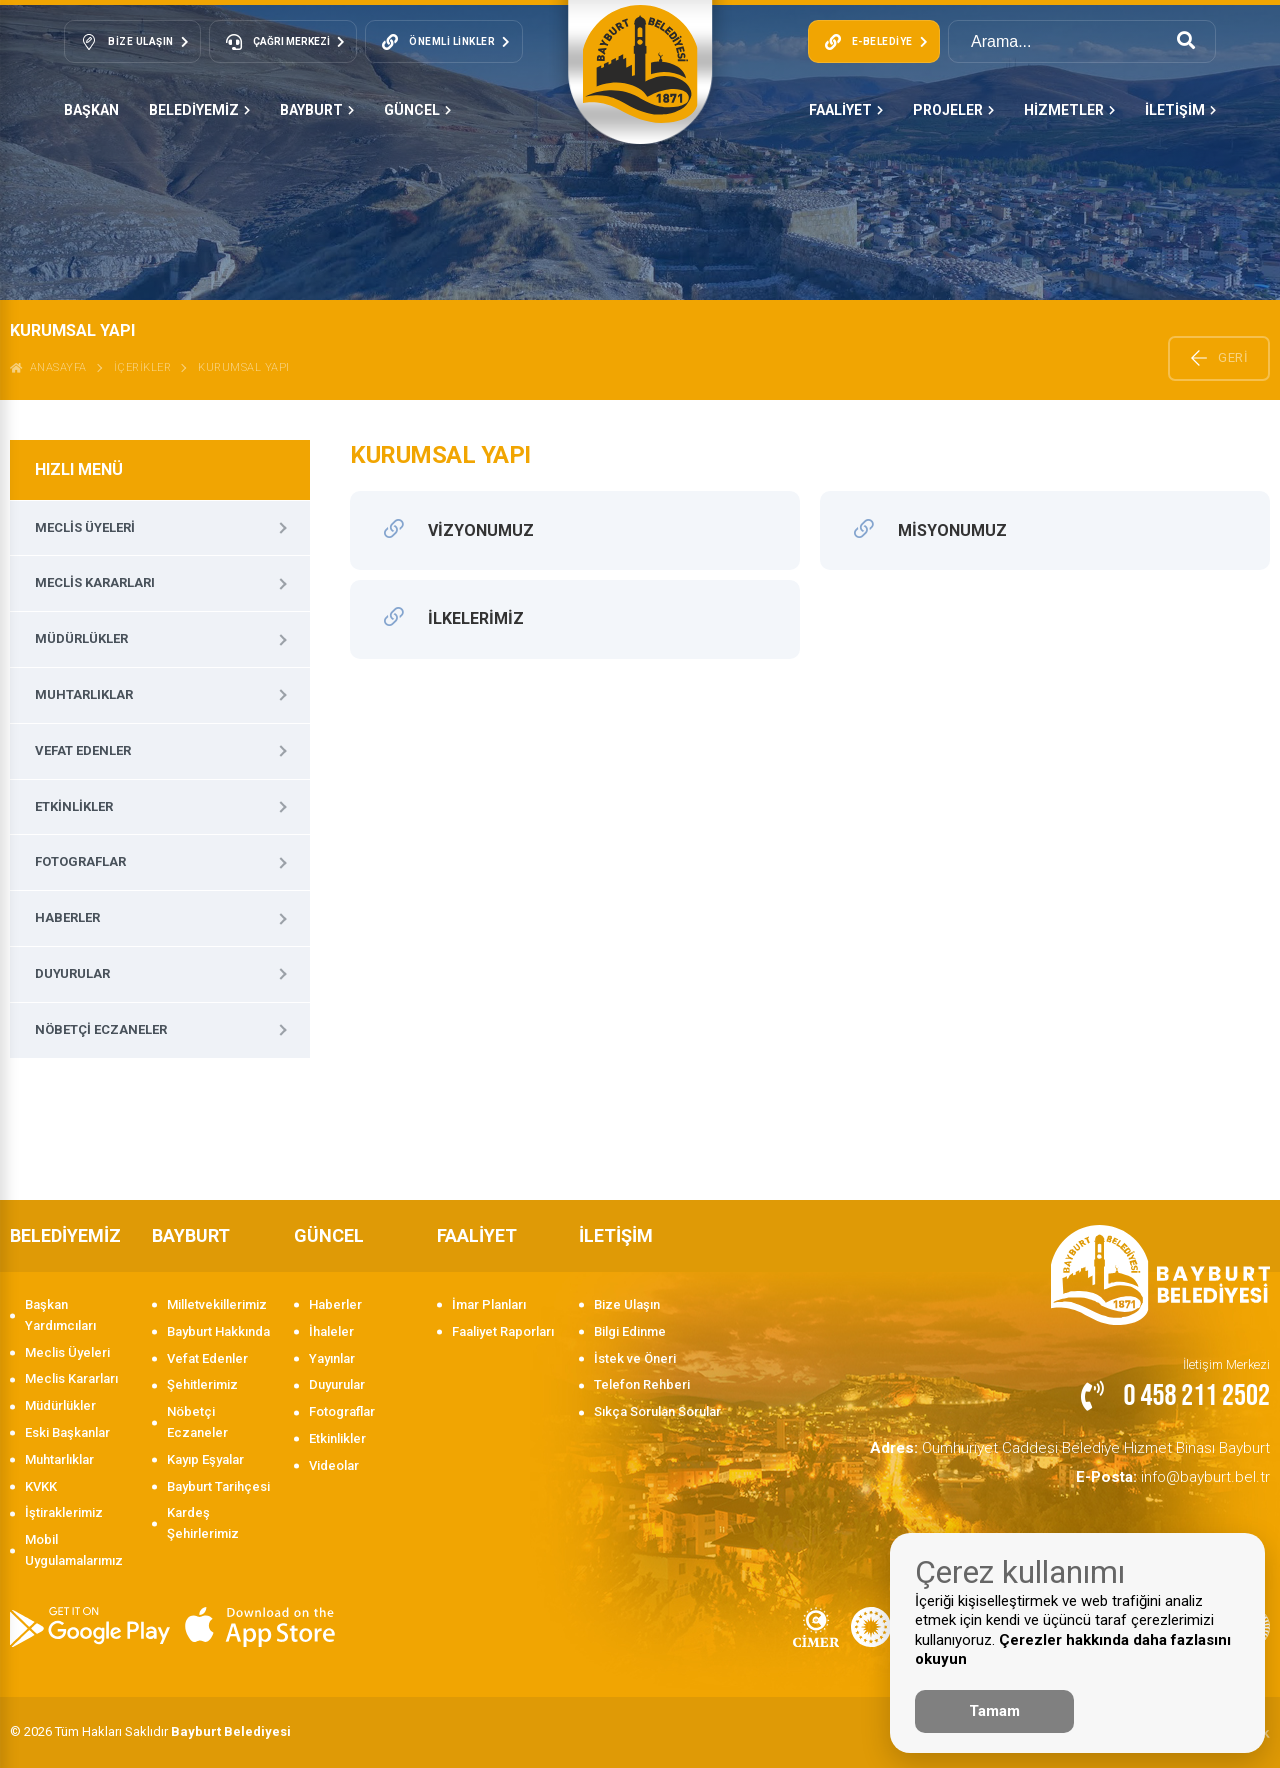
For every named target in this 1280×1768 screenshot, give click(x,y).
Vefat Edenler (83, 750)
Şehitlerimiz (202, 1384)
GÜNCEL (417, 110)
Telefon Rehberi (642, 1384)
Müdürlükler (81, 638)
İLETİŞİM (1180, 110)
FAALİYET (846, 110)
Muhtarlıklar (84, 694)
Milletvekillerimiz (217, 1304)
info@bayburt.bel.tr (1186, 1470)
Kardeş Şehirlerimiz (203, 1523)
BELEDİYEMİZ (199, 110)
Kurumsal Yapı (244, 367)
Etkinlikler (74, 806)
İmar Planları (489, 1304)
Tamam (994, 1711)
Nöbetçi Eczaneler (101, 1029)
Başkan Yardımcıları (60, 1315)
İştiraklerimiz (64, 1512)
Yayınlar (332, 1358)
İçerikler (143, 367)
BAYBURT (317, 110)
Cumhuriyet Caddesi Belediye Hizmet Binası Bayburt (1099, 1445)
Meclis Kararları (95, 582)
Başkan (91, 110)
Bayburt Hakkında (218, 1331)
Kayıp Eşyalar (205, 1459)
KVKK (41, 1486)
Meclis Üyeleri (85, 527)
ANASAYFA (48, 367)
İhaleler (331, 1331)
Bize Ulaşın (627, 1304)
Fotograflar (80, 861)
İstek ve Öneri (635, 1358)
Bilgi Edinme (630, 1331)
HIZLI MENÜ (79, 469)
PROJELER (953, 110)
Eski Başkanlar (67, 1432)
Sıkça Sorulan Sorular (657, 1411)
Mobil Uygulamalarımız (74, 1550)
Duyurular (72, 973)
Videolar (334, 1465)
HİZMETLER (1069, 110)
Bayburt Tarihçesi (218, 1486)
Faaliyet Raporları (503, 1331)
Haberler (67, 917)
